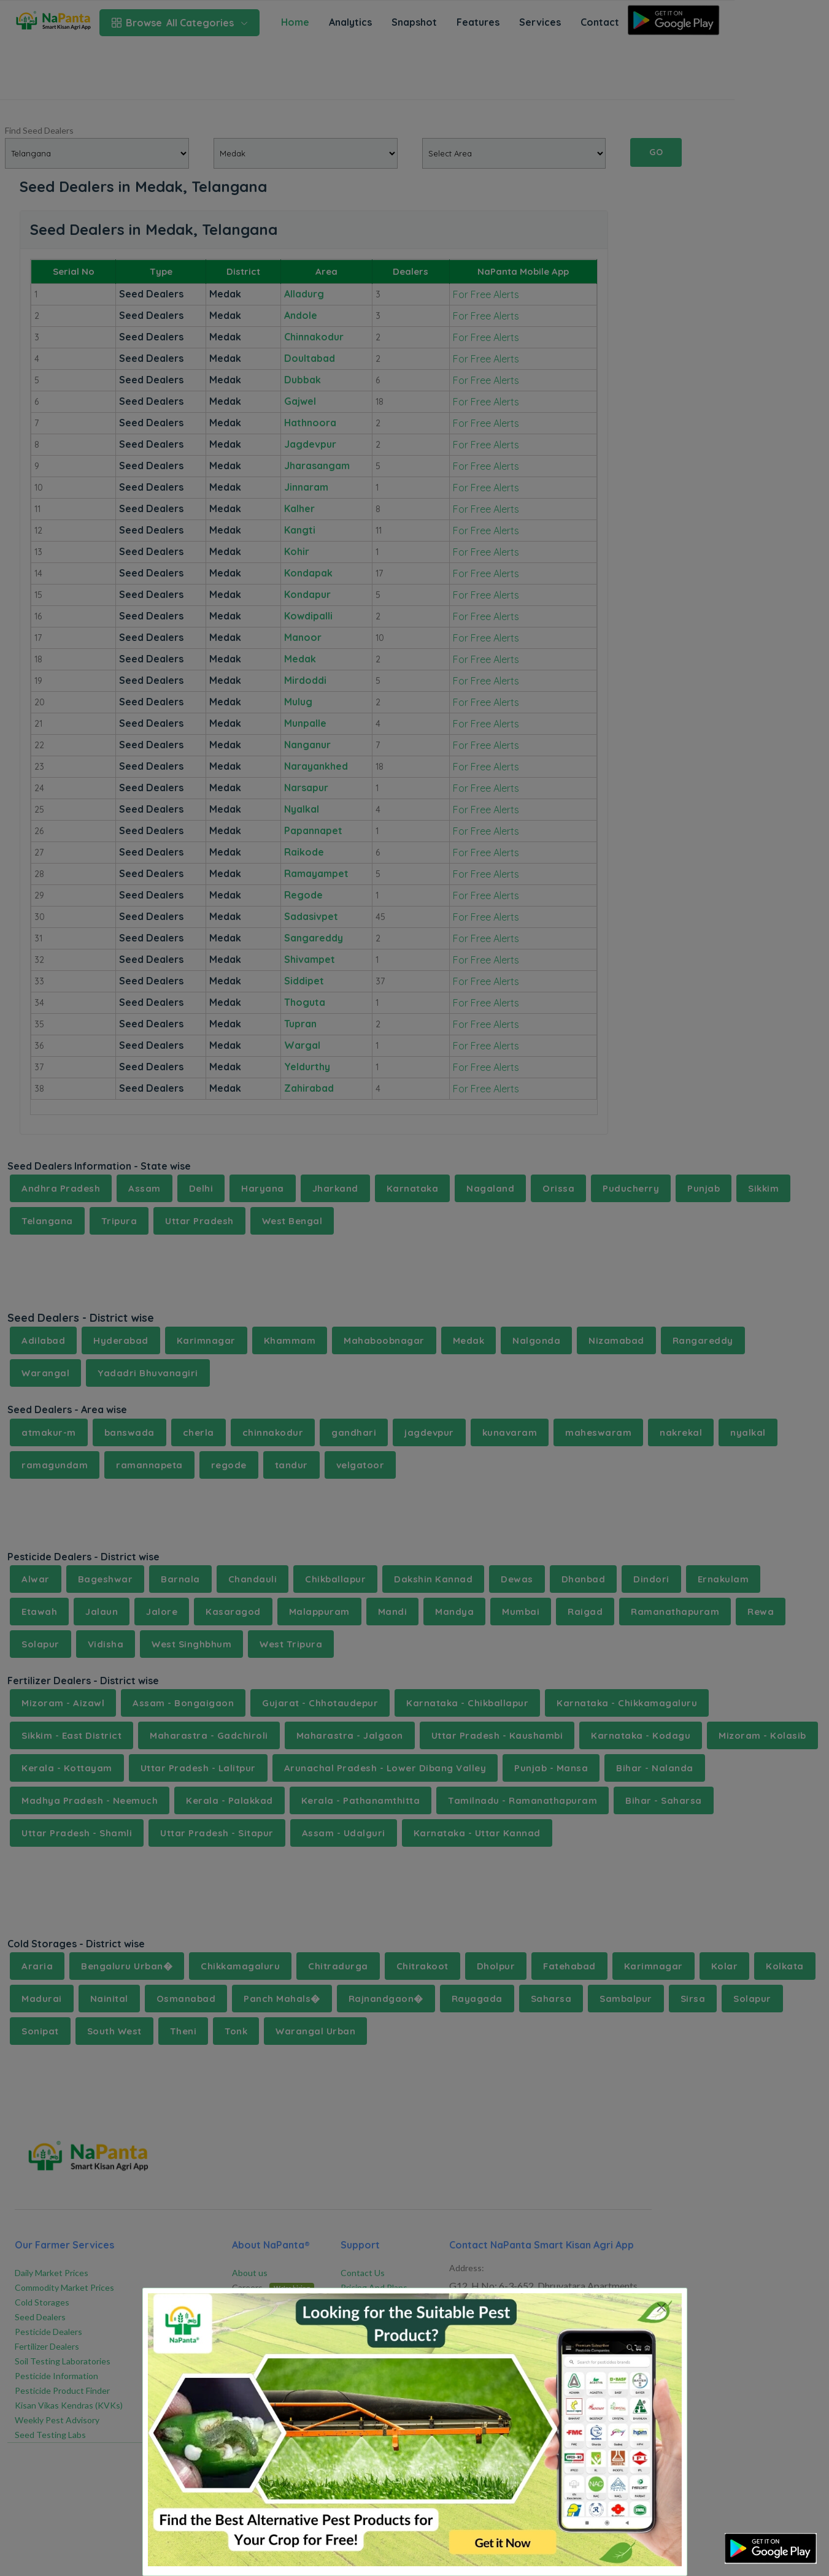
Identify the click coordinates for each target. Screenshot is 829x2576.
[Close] (661, 2307)
